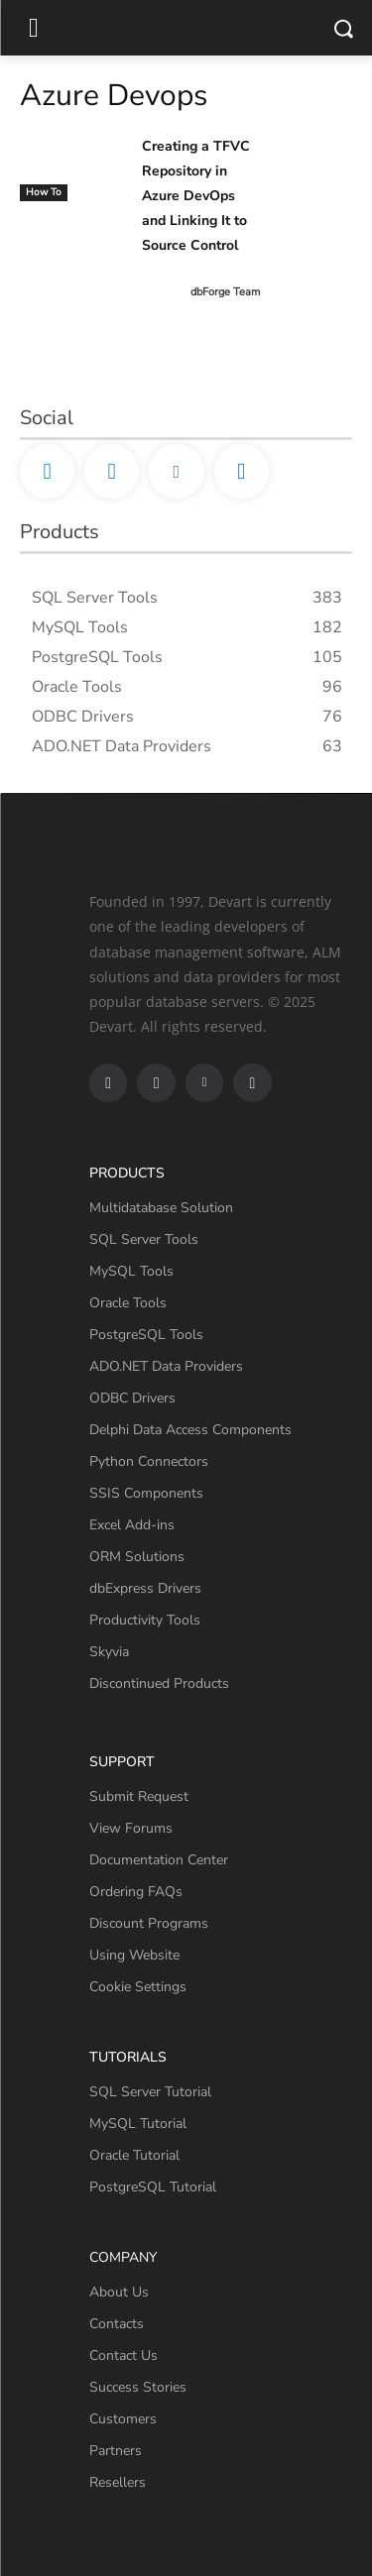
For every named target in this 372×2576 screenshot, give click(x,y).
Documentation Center (158, 1859)
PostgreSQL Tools (146, 1334)
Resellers (117, 2482)
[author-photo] (164, 292)
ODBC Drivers (132, 1398)
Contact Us (123, 2355)
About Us (119, 2292)
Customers (123, 2418)
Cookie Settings (137, 1986)
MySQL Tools (131, 1271)
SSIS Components (146, 1493)
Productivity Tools (144, 1620)
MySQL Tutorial (137, 2123)
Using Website (134, 1955)
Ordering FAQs (136, 1891)
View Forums (131, 1828)
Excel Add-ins (132, 1524)
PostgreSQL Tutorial (152, 2187)
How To (44, 192)
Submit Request (138, 1796)
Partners (115, 2450)
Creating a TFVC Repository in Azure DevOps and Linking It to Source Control (196, 196)
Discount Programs (148, 1923)
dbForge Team (225, 291)
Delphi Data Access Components (190, 1429)
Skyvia (109, 1651)
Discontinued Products (159, 1683)
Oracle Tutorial (134, 2155)
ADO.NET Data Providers (166, 1366)
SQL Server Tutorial (150, 2091)
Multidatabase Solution (161, 1207)
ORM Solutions (137, 1556)
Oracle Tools (128, 1302)
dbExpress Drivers (145, 1588)
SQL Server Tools (143, 1239)
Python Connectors (148, 1461)
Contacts (116, 2323)
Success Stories (137, 2387)
